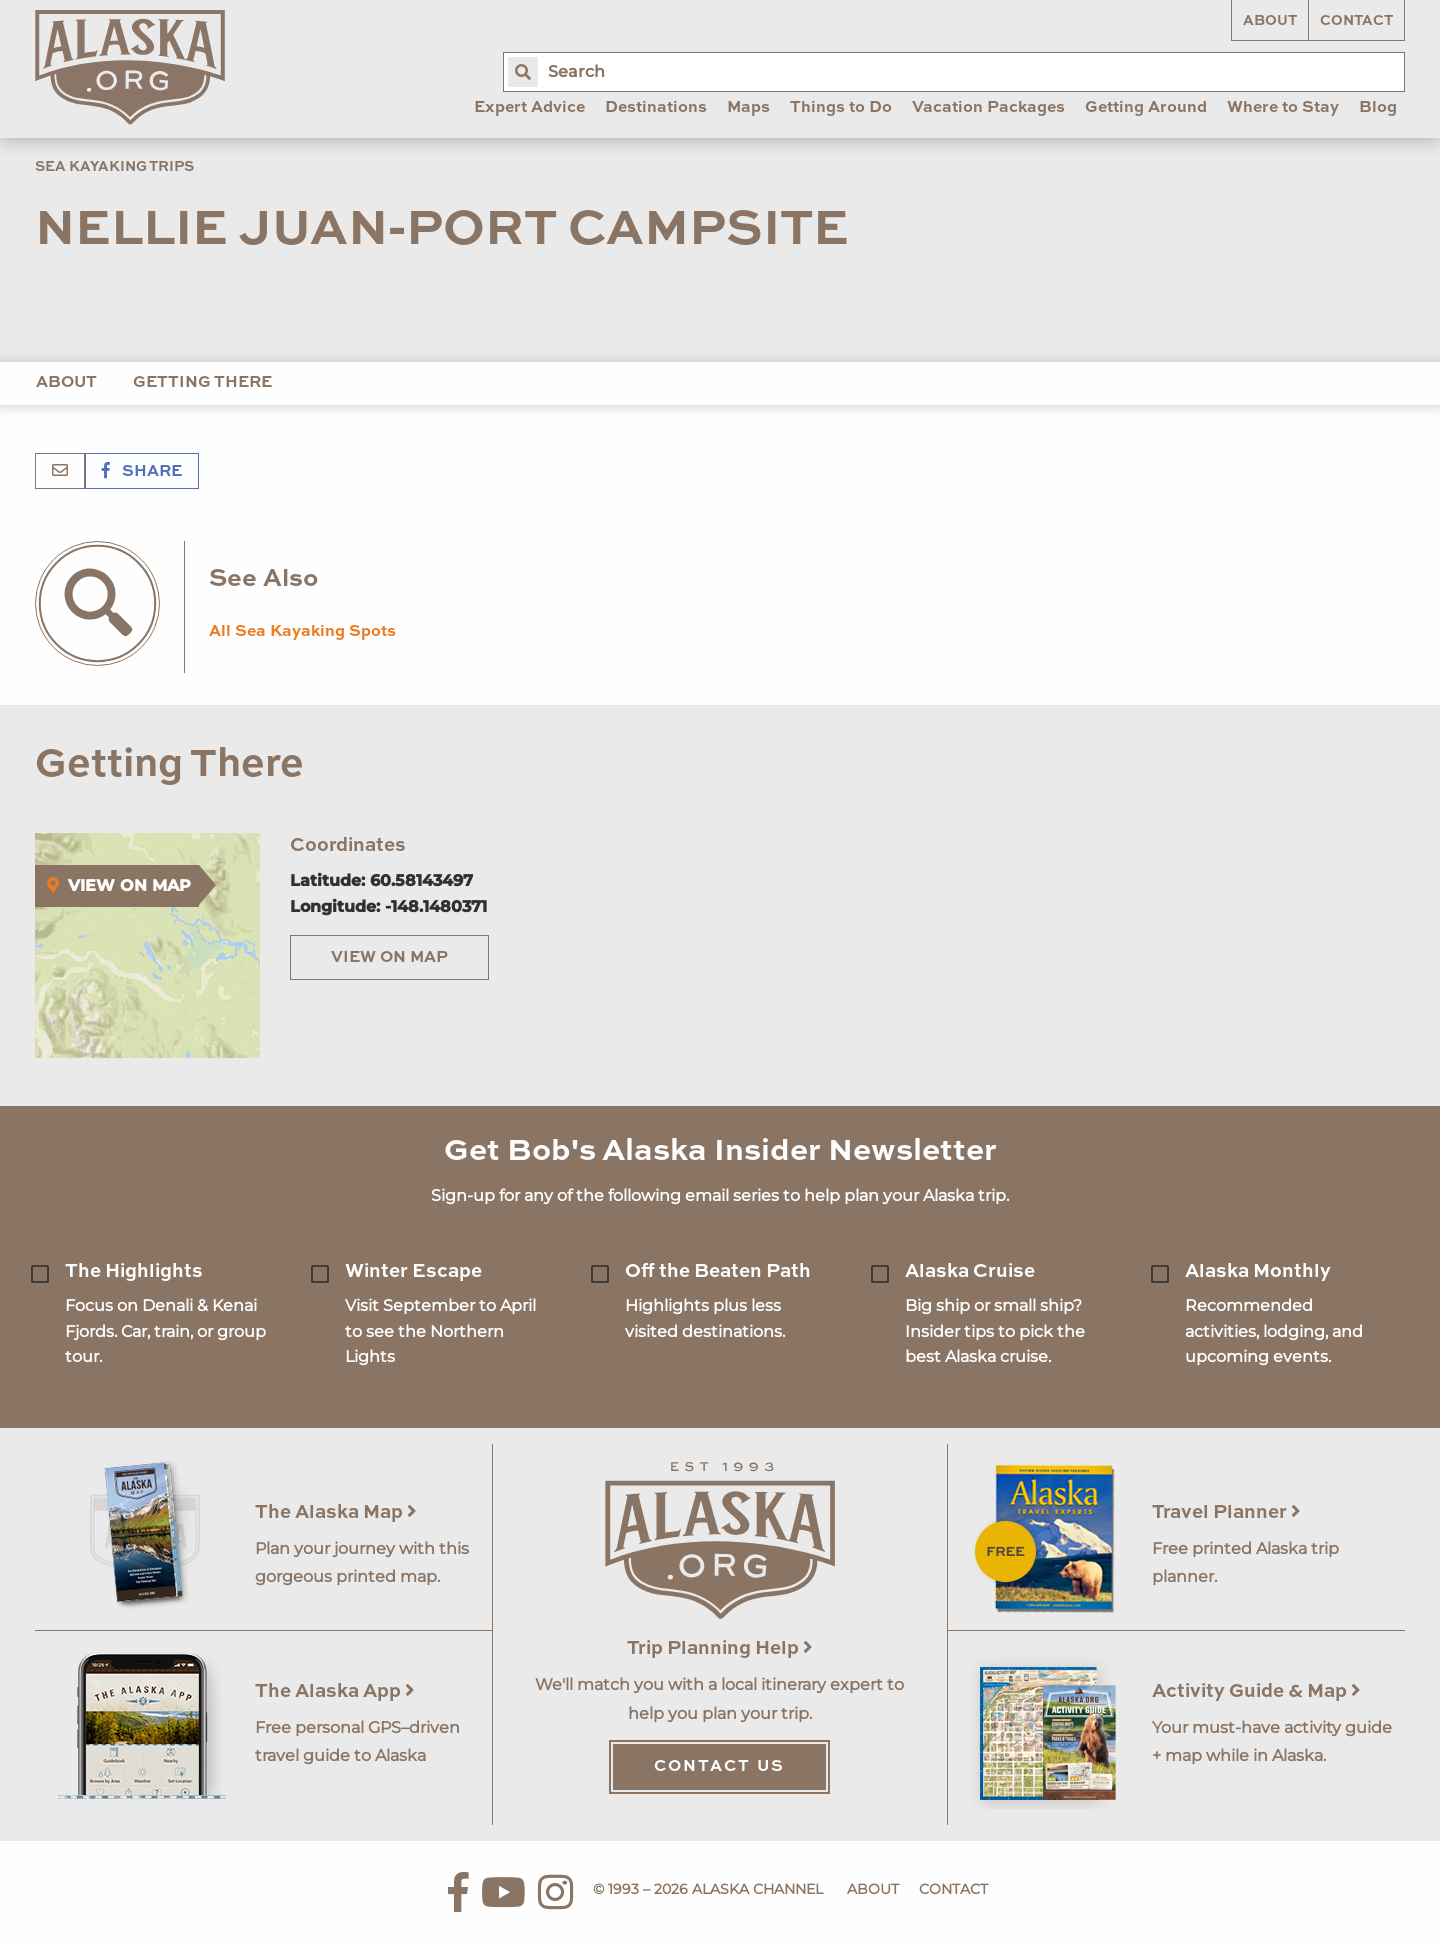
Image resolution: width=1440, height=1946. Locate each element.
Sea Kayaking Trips (114, 167)
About (1270, 21)
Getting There (202, 383)
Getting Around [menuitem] (1146, 108)
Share (142, 472)
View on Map (389, 958)
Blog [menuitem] (1378, 108)
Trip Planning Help (720, 1648)
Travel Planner (1226, 1512)
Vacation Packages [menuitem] (988, 108)
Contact (1356, 21)
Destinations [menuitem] (656, 108)
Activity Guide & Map (1256, 1691)
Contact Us (719, 1767)
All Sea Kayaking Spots (302, 632)
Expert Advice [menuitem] (529, 108)
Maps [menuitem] (748, 108)
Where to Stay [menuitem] (1283, 108)
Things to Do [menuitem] (841, 108)
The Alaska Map (336, 1512)
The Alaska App (335, 1691)
